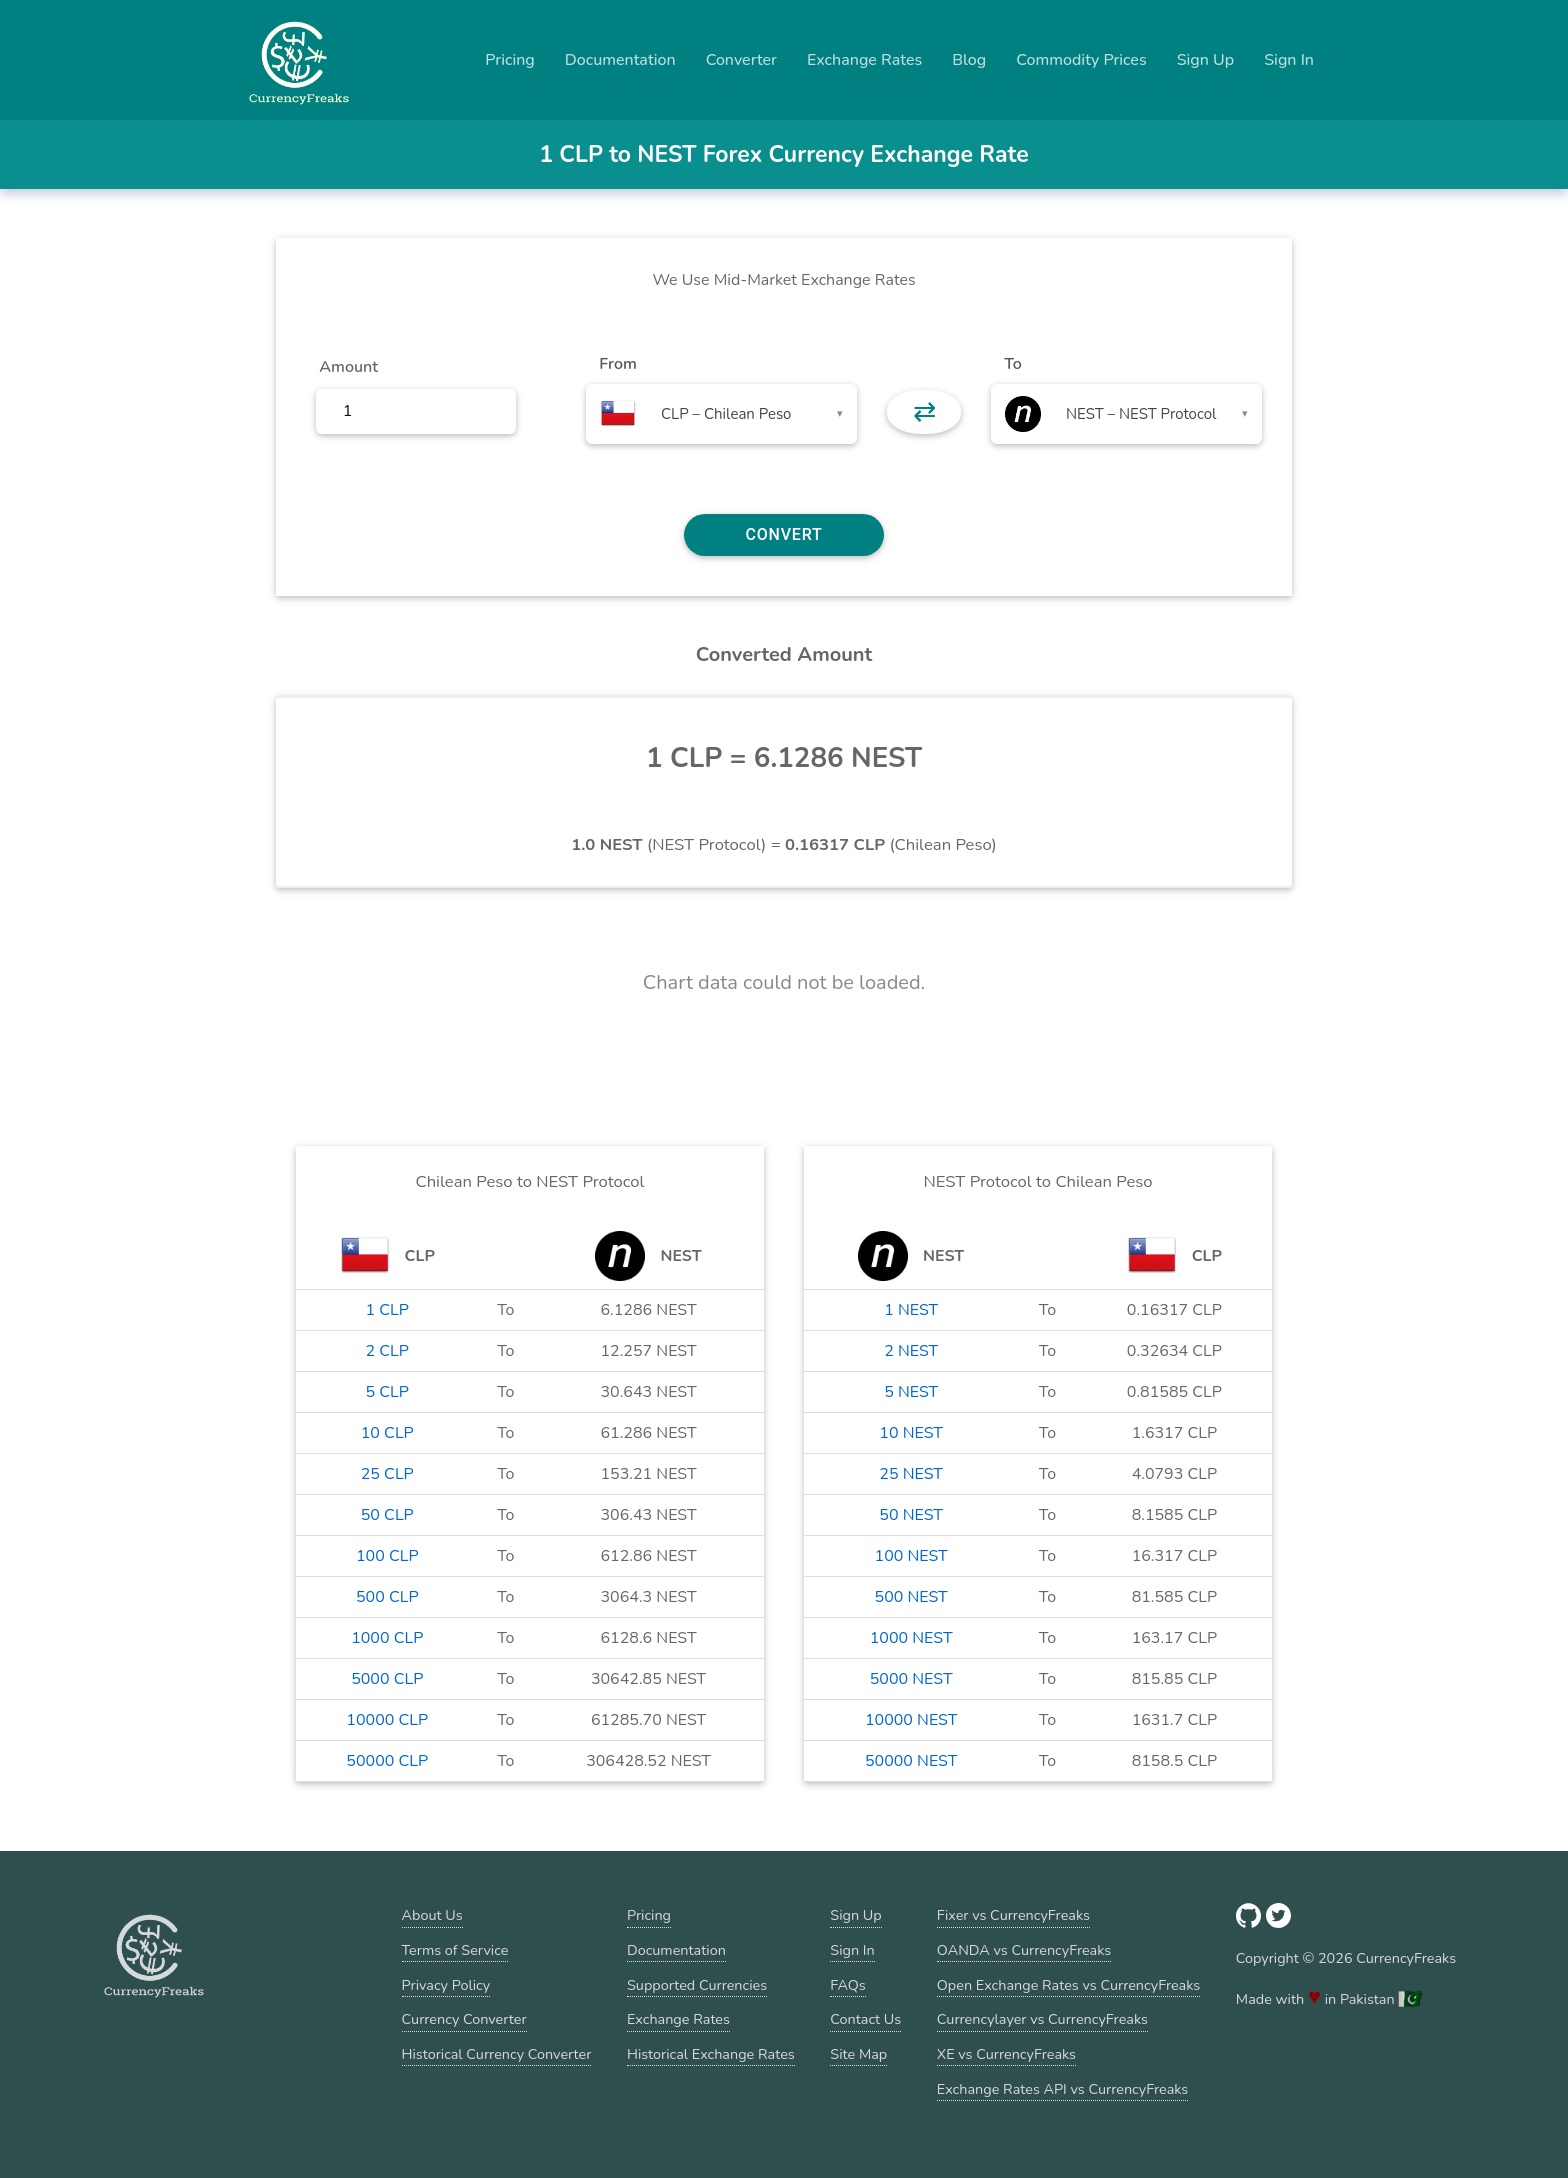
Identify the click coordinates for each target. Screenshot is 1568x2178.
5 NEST (911, 1392)
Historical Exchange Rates (711, 2054)
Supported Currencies (697, 1985)
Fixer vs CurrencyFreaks (1013, 1915)
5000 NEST (911, 1679)
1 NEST (911, 1310)
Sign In (1289, 60)
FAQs (847, 1985)
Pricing (510, 60)
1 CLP (387, 1310)
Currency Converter (464, 2019)
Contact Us (865, 2019)
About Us (432, 1915)
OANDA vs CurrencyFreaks (1024, 1950)
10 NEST (911, 1433)
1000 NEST (911, 1638)
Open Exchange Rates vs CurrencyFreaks (1068, 1985)
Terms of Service (455, 1950)
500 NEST (911, 1597)
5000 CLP (387, 1679)
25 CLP (387, 1474)
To (1013, 364)
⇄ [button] (924, 412)
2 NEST (911, 1351)
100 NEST (911, 1556)
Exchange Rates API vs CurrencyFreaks (1062, 2089)
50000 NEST (911, 1761)
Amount (348, 367)
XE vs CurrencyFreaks (1006, 2054)
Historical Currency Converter (497, 2054)
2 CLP (387, 1351)
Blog (969, 60)
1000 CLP (387, 1638)
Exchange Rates (864, 60)
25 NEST (911, 1474)
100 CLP (387, 1556)
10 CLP (387, 1433)
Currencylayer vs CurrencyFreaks (1042, 2019)
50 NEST (911, 1515)
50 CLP (387, 1515)
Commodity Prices (1081, 60)
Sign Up (1206, 60)
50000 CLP (387, 1761)
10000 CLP (387, 1720)
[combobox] (721, 414)
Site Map (858, 2054)
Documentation (620, 60)
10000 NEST (911, 1720)
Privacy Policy (446, 1985)
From (617, 364)
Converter (741, 60)
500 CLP (387, 1597)
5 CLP (387, 1392)
